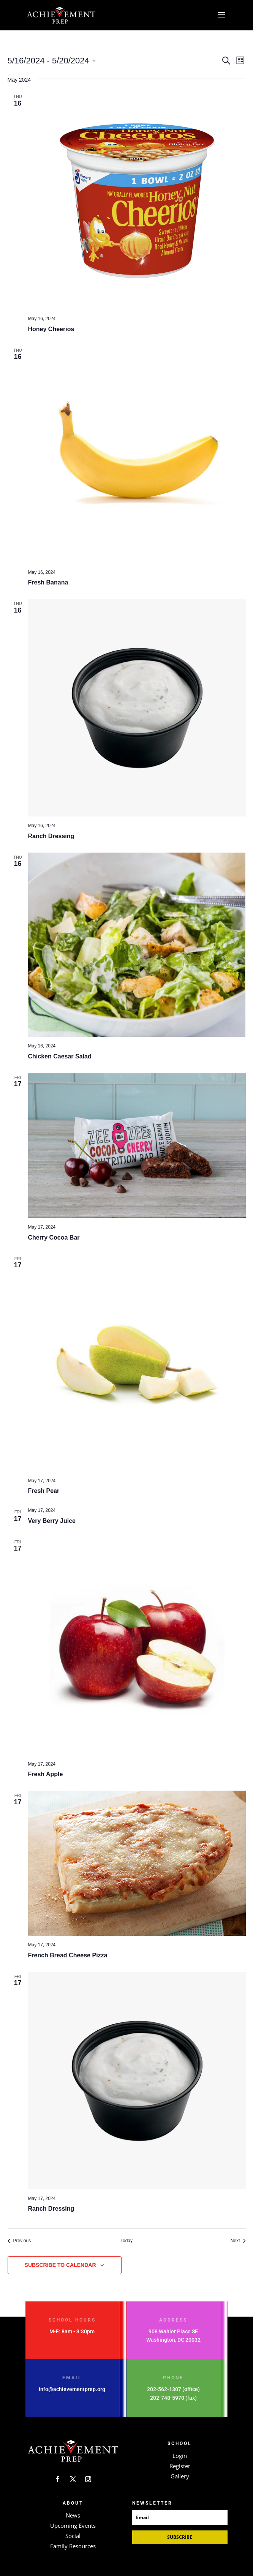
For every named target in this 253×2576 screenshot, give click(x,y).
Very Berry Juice (52, 1521)
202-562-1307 (164, 2389)
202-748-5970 (167, 2398)
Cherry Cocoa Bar (54, 1237)
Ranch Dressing (51, 836)
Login (179, 2455)
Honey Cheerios (51, 329)
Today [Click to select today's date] (126, 2240)
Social (73, 2536)
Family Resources (73, 2546)
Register (179, 2466)
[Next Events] (238, 2241)
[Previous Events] (19, 2241)
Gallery (180, 2476)
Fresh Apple (45, 1774)
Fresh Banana (48, 582)
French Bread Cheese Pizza (68, 1955)
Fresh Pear (44, 1491)
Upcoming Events (73, 2525)
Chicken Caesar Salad (60, 1056)
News (73, 2515)
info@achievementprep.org (72, 2389)
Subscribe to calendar (60, 2265)
